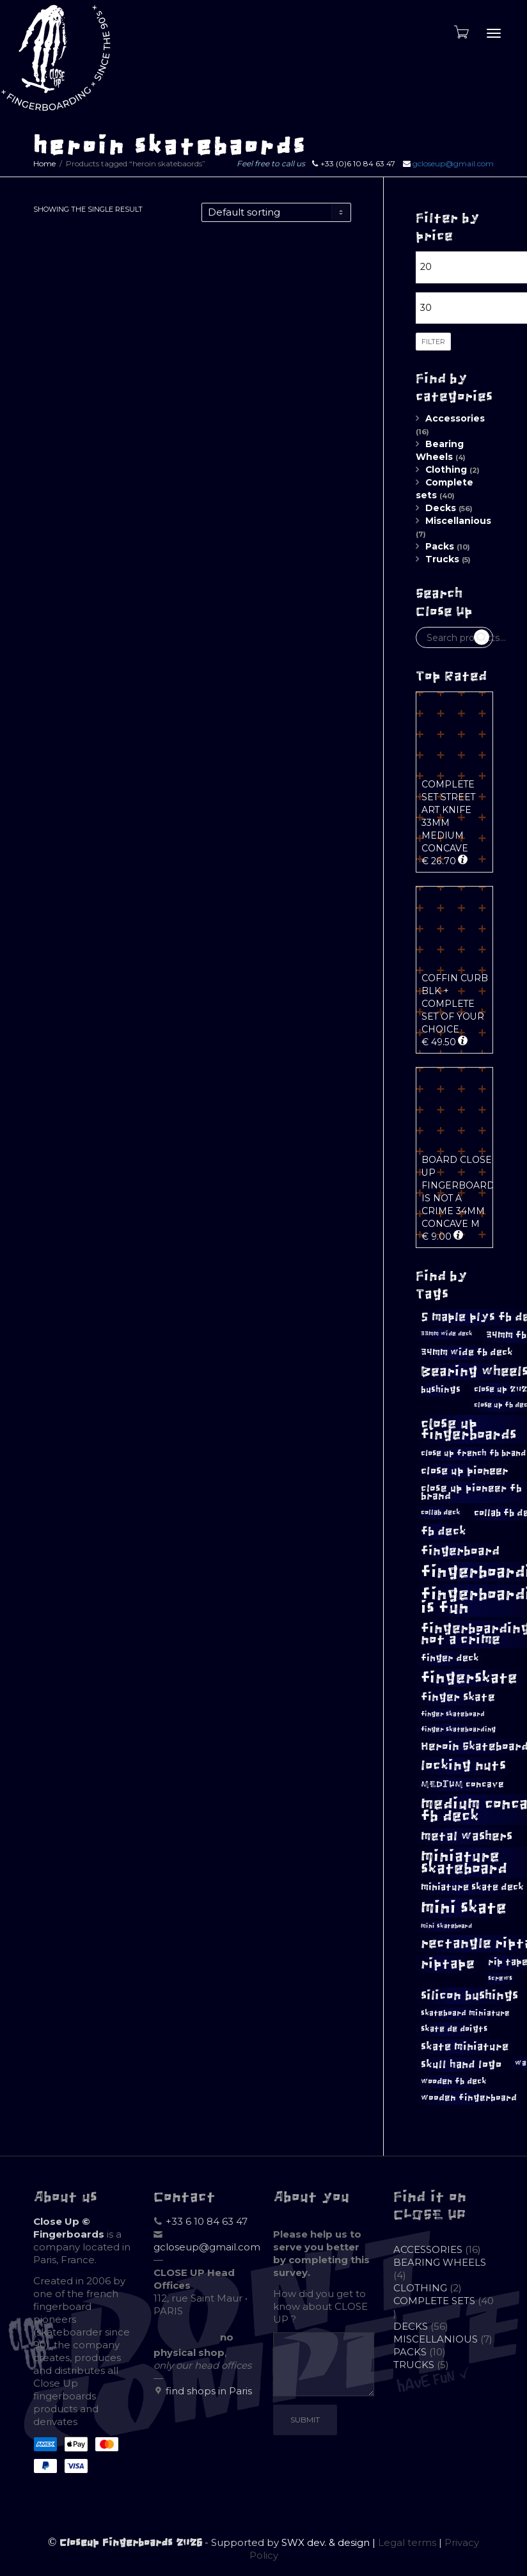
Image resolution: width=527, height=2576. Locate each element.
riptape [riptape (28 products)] (448, 1963)
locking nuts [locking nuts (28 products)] (463, 1765)
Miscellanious (458, 520)
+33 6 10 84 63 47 (207, 2221)
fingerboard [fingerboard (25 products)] (460, 1551)
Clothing (446, 469)
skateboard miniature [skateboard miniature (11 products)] (465, 2013)
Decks (440, 508)
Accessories (455, 418)
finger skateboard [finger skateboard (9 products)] (453, 1714)
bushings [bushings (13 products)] (440, 1390)
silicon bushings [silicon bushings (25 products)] (469, 1995)
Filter (433, 341)
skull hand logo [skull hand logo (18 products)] (461, 2064)
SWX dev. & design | (329, 2542)
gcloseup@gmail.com (453, 163)
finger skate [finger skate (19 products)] (458, 1697)
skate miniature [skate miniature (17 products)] (464, 2046)
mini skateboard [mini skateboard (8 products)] (446, 1926)
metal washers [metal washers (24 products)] (466, 1836)
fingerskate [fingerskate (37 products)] (469, 1678)
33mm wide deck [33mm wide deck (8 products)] (447, 1334)
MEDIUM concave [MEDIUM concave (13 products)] (462, 1784)
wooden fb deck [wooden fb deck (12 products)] (454, 2081)
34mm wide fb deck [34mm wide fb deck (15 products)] (467, 1352)
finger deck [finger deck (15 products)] (450, 1658)
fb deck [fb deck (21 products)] (443, 1531)
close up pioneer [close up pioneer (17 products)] (464, 1470)
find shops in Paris (209, 2391)
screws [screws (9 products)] (500, 1978)
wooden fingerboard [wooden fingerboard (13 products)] (469, 2098)
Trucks (442, 559)
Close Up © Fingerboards (68, 2227)
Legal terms (407, 2542)
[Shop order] (276, 212)
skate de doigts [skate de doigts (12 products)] (454, 2029)
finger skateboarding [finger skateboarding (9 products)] (458, 1729)
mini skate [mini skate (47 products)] (464, 1907)
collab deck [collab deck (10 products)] (440, 1512)
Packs (439, 546)
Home (44, 163)
